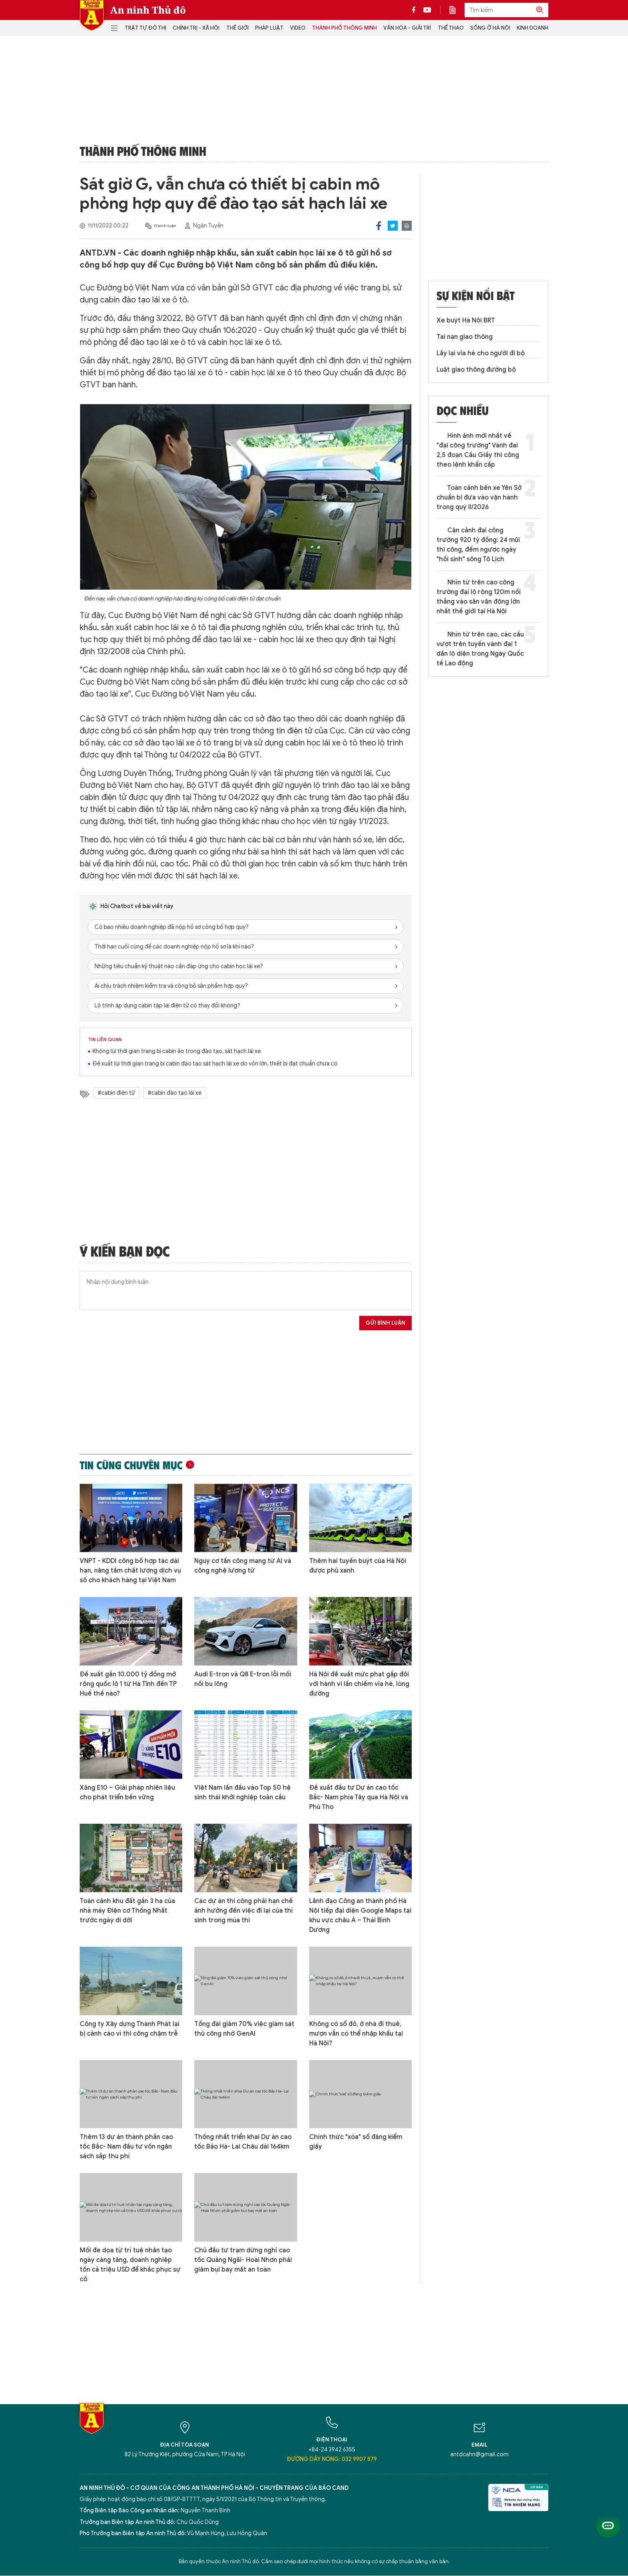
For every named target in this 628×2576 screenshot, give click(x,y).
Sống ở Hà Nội (490, 27)
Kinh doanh (532, 27)
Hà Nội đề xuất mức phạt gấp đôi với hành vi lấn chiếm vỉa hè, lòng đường (359, 1684)
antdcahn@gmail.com (479, 2454)
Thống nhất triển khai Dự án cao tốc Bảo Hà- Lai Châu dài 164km (243, 2142)
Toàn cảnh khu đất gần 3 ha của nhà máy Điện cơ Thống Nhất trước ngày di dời (127, 1910)
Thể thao (451, 27)
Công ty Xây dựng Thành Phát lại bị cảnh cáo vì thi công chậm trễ (129, 2029)
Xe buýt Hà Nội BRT (466, 320)
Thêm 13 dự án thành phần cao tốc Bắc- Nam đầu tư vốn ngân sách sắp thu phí (126, 2146)
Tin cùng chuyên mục (131, 1464)
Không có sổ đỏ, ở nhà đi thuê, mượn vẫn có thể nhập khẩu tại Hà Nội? (356, 2033)
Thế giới (237, 27)
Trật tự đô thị (145, 27)
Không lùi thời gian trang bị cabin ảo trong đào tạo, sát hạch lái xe (177, 1051)
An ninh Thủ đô (148, 10)
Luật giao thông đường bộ (476, 370)
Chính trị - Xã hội (196, 27)
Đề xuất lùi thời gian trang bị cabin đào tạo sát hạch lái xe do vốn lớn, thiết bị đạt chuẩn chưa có (215, 1063)
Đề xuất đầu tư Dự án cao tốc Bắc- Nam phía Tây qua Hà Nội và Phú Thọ (358, 1797)
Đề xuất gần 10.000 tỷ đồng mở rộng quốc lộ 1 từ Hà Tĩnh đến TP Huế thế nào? (128, 1684)
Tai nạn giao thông (465, 337)
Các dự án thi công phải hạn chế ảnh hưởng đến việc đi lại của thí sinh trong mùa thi (243, 1910)
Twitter (393, 226)
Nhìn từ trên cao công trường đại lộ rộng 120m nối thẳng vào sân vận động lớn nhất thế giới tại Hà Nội (479, 596)
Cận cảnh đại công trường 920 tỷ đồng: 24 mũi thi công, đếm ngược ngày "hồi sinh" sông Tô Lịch (478, 544)
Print (407, 226)
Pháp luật (269, 27)
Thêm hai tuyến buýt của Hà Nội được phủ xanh (357, 1566)
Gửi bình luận (385, 1322)
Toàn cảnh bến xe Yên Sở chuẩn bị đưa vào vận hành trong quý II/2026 (479, 497)
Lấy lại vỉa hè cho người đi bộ (481, 353)
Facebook (379, 226)
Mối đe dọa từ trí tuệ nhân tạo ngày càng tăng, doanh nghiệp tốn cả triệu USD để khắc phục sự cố (130, 2264)
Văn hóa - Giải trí (407, 27)
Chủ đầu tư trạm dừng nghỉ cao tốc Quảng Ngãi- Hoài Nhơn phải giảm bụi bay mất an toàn (243, 2260)
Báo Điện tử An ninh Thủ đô (91, 15)
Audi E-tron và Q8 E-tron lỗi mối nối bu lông (242, 1679)
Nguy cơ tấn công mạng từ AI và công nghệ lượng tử (242, 1566)
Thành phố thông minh (344, 27)
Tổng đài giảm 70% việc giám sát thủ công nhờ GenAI (244, 2029)
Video (298, 27)
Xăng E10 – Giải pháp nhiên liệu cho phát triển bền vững (127, 1792)
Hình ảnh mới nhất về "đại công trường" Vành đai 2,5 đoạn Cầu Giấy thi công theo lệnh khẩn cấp (478, 450)
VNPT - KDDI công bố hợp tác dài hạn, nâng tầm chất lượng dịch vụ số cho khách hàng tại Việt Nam (130, 1570)
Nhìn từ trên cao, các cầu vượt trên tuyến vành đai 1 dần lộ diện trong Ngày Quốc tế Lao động (480, 648)
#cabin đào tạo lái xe (174, 1093)
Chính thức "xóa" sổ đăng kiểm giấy (355, 2142)
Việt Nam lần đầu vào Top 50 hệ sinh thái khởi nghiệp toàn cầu (242, 1792)
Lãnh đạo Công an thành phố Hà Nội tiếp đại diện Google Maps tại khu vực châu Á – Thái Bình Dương (360, 1915)
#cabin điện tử (116, 1093)
